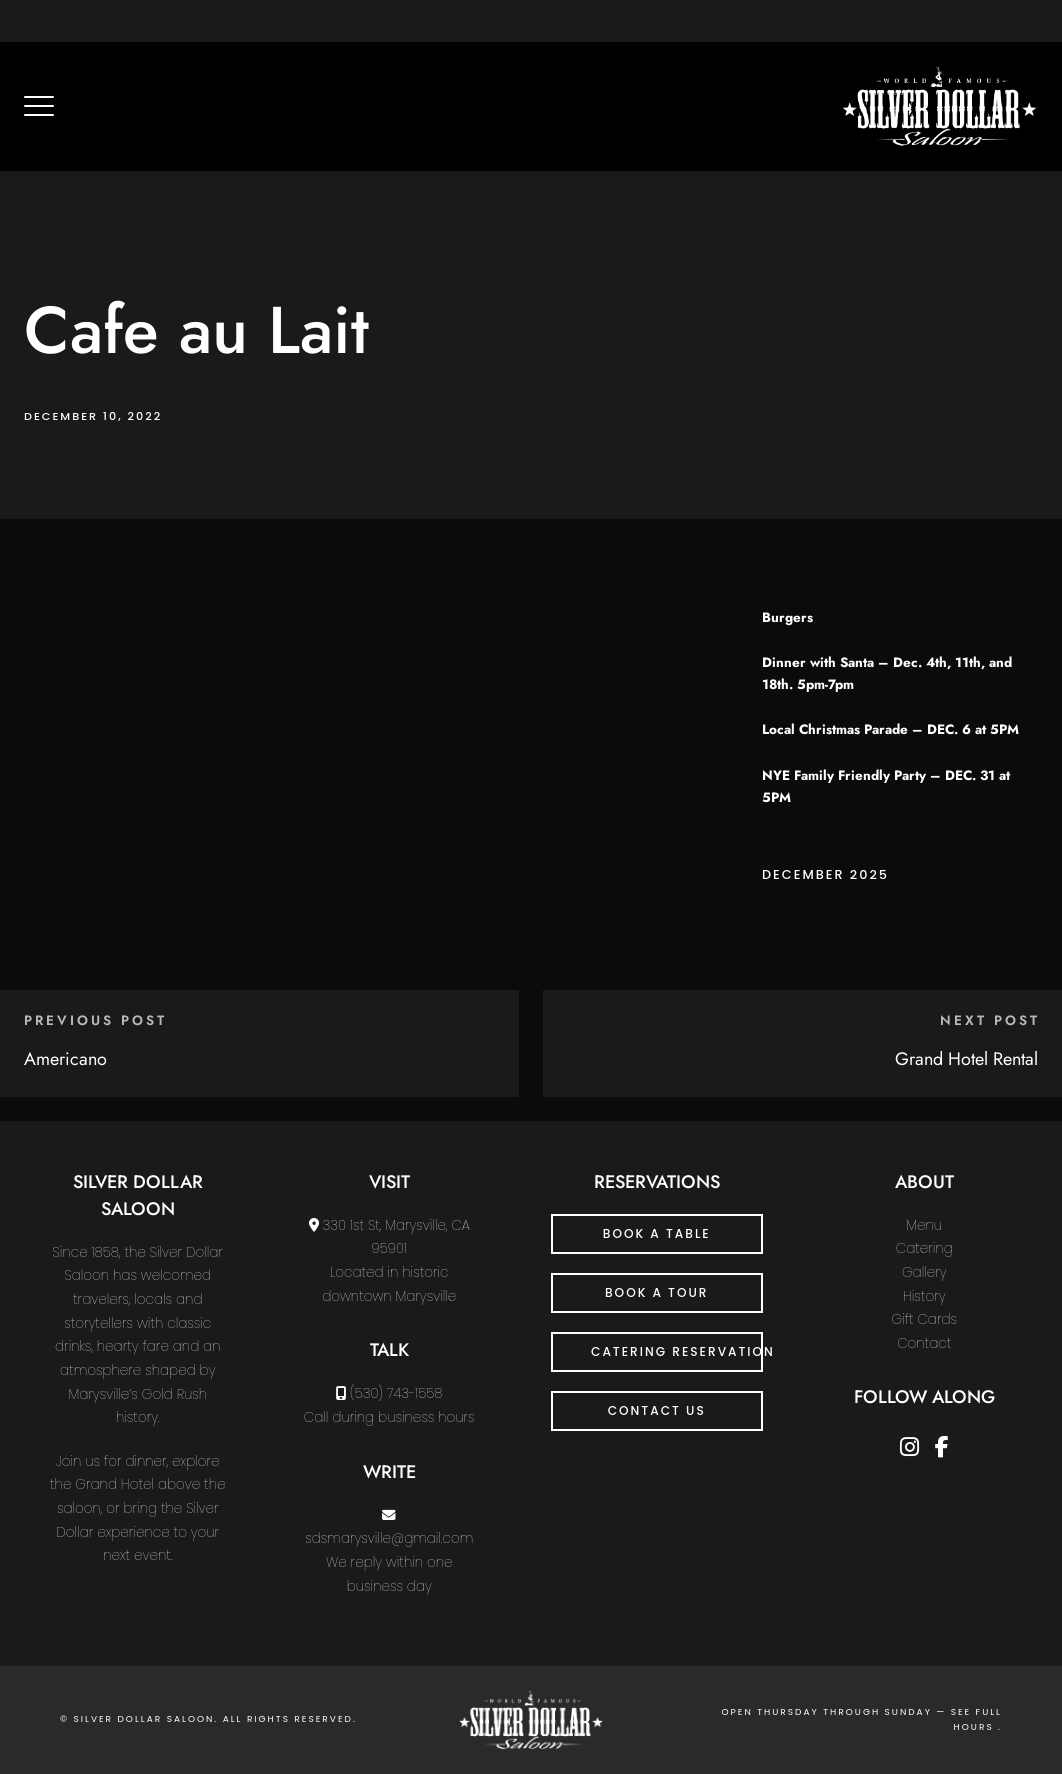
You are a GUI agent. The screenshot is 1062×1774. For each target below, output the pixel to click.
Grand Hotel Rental (966, 1059)
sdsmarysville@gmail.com (389, 1538)
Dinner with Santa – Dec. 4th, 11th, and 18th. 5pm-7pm (887, 673)
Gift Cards (924, 1319)
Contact (924, 1343)
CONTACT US (657, 1410)
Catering (924, 1248)
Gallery (924, 1272)
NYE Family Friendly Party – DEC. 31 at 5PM (886, 786)
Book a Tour (657, 1292)
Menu (924, 1225)
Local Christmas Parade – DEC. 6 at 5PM (890, 729)
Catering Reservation (677, 1351)
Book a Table (657, 1233)
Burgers (787, 617)
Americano (65, 1059)
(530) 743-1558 (396, 1393)
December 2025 (825, 874)
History (924, 1296)
